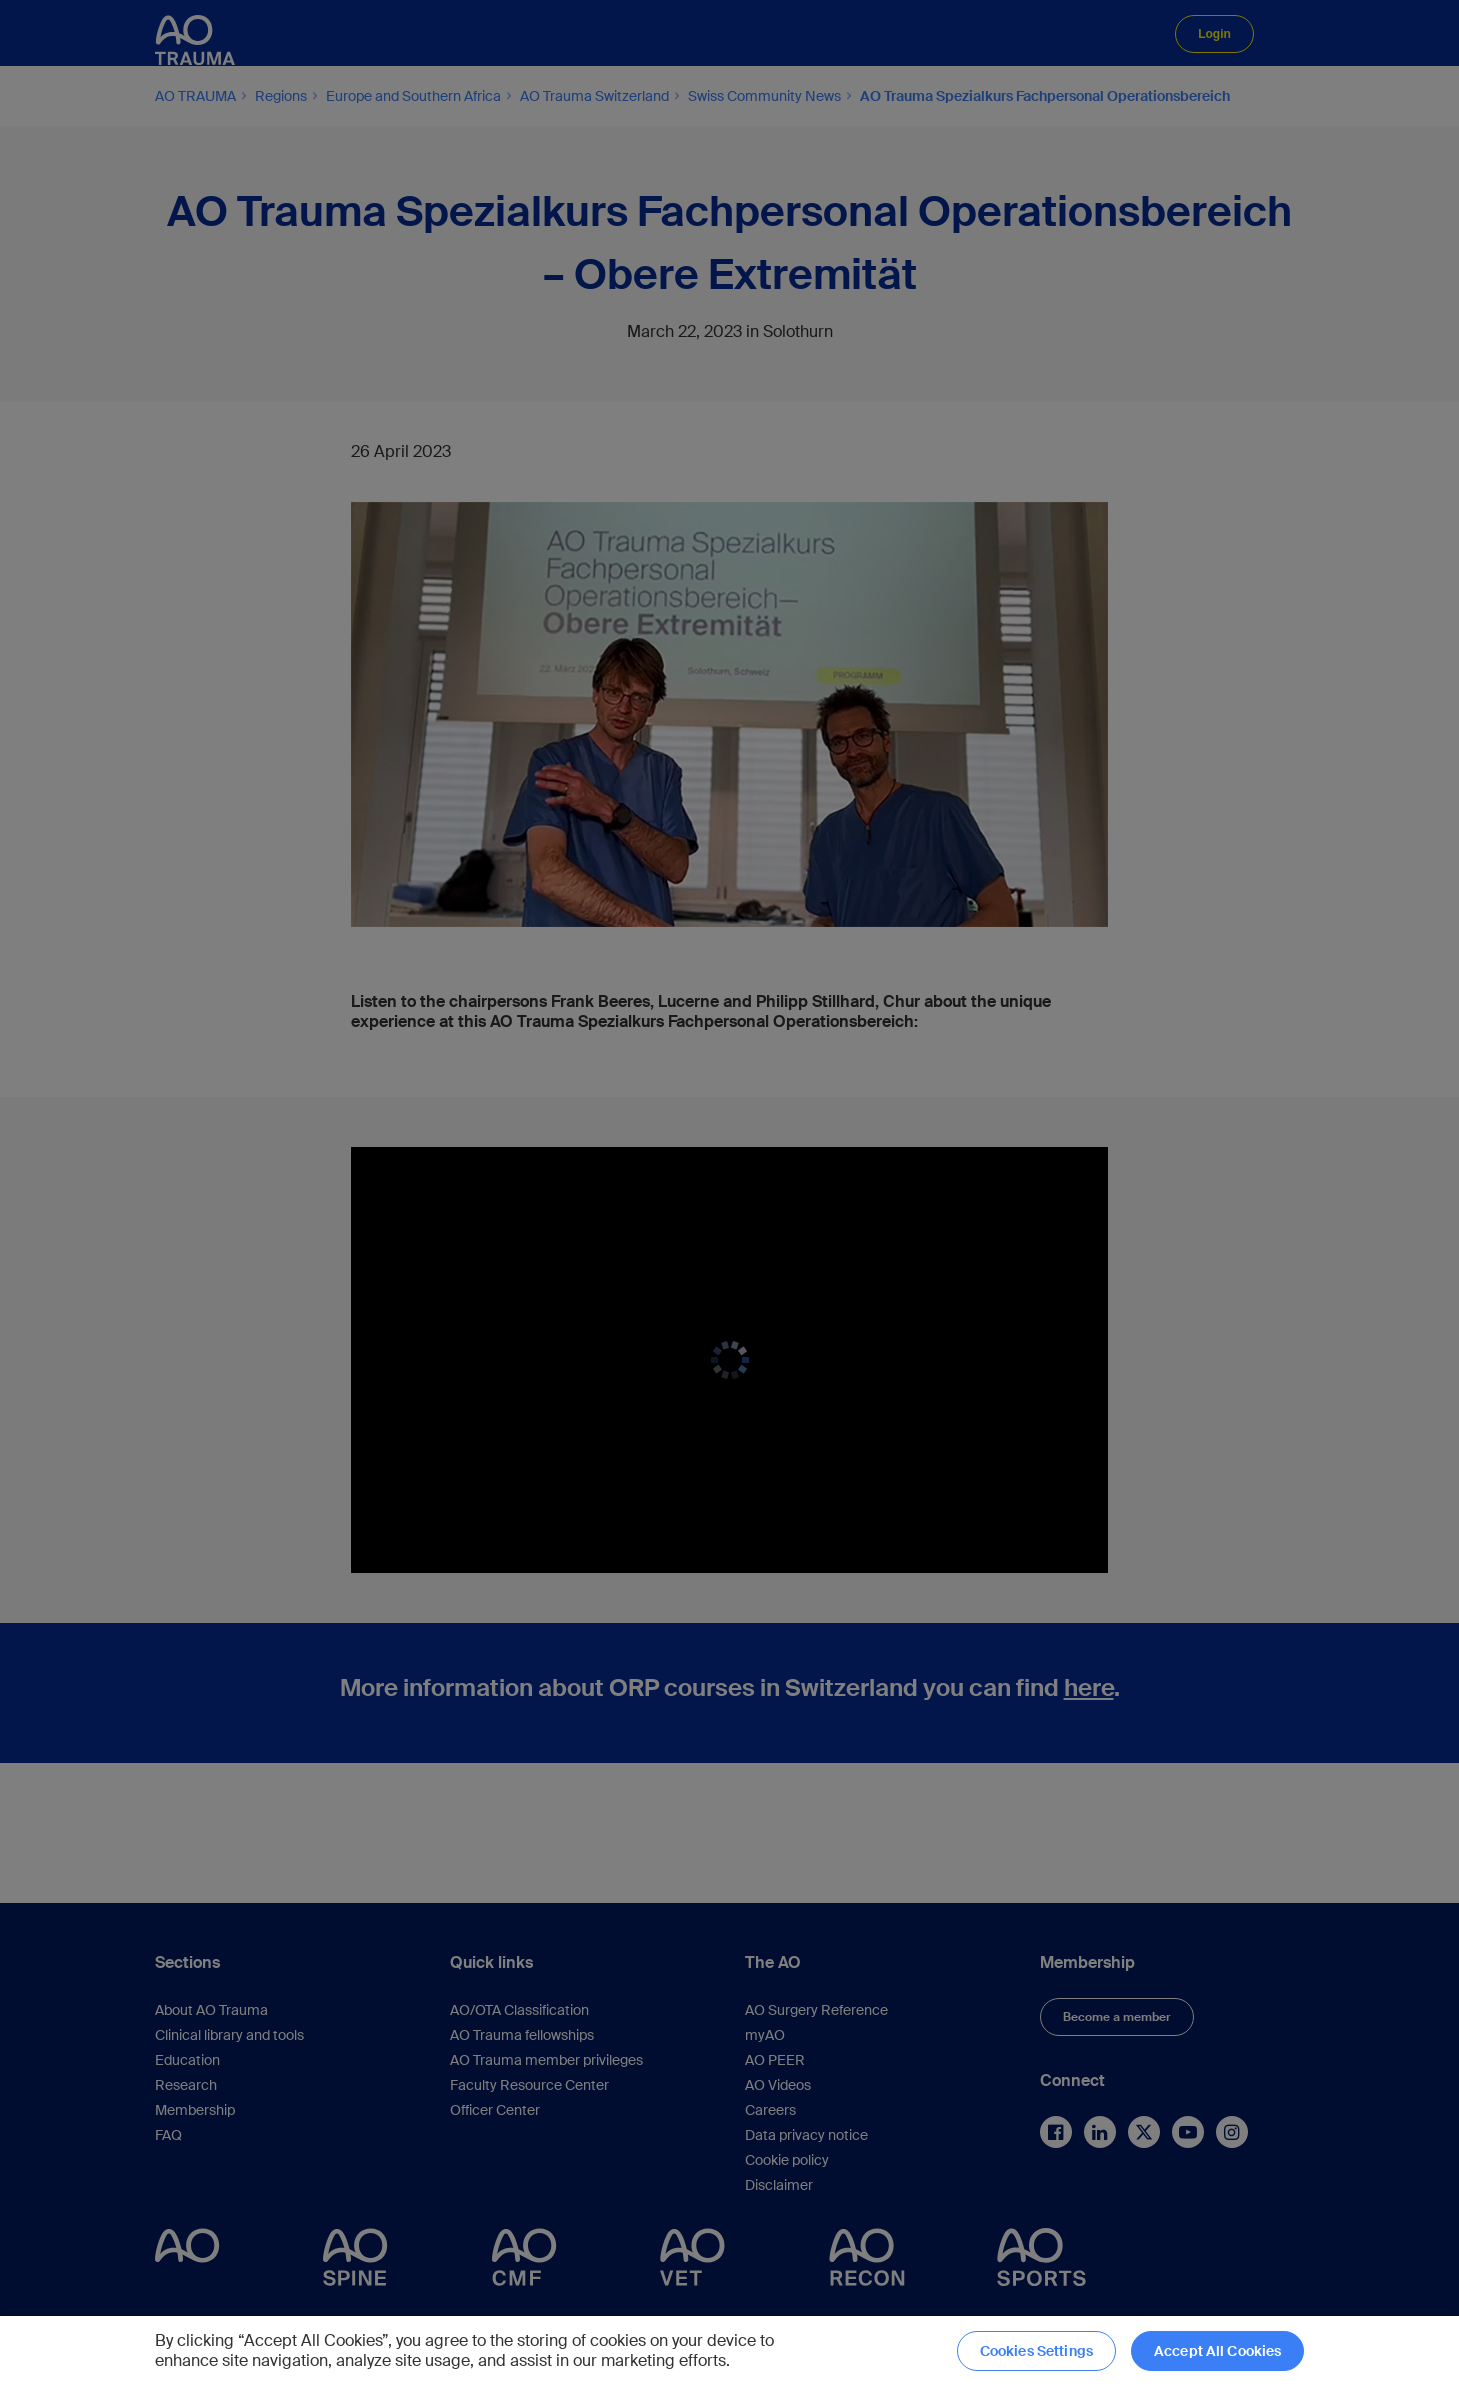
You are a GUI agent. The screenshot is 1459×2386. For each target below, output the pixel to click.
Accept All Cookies (1218, 2351)
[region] (729, 2351)
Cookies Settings (1036, 2351)
